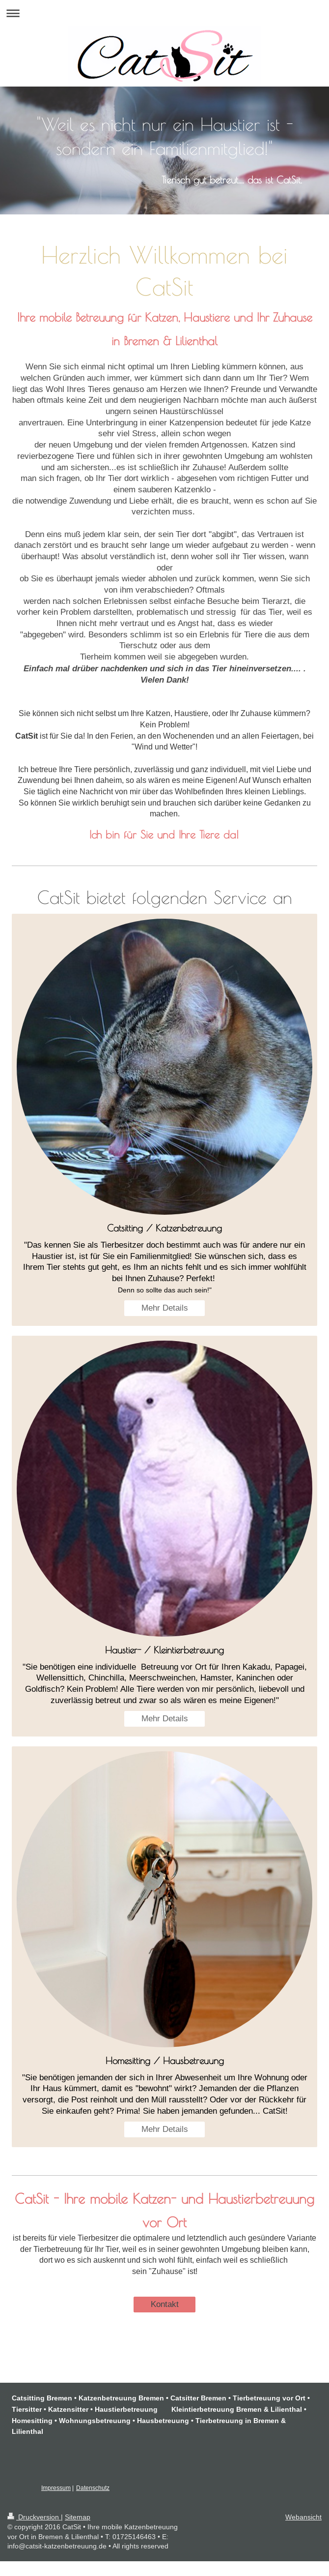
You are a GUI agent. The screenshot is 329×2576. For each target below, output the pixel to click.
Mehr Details (164, 1308)
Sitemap (77, 2517)
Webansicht (303, 2517)
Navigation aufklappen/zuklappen (164, 13)
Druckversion (34, 2517)
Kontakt (165, 2304)
